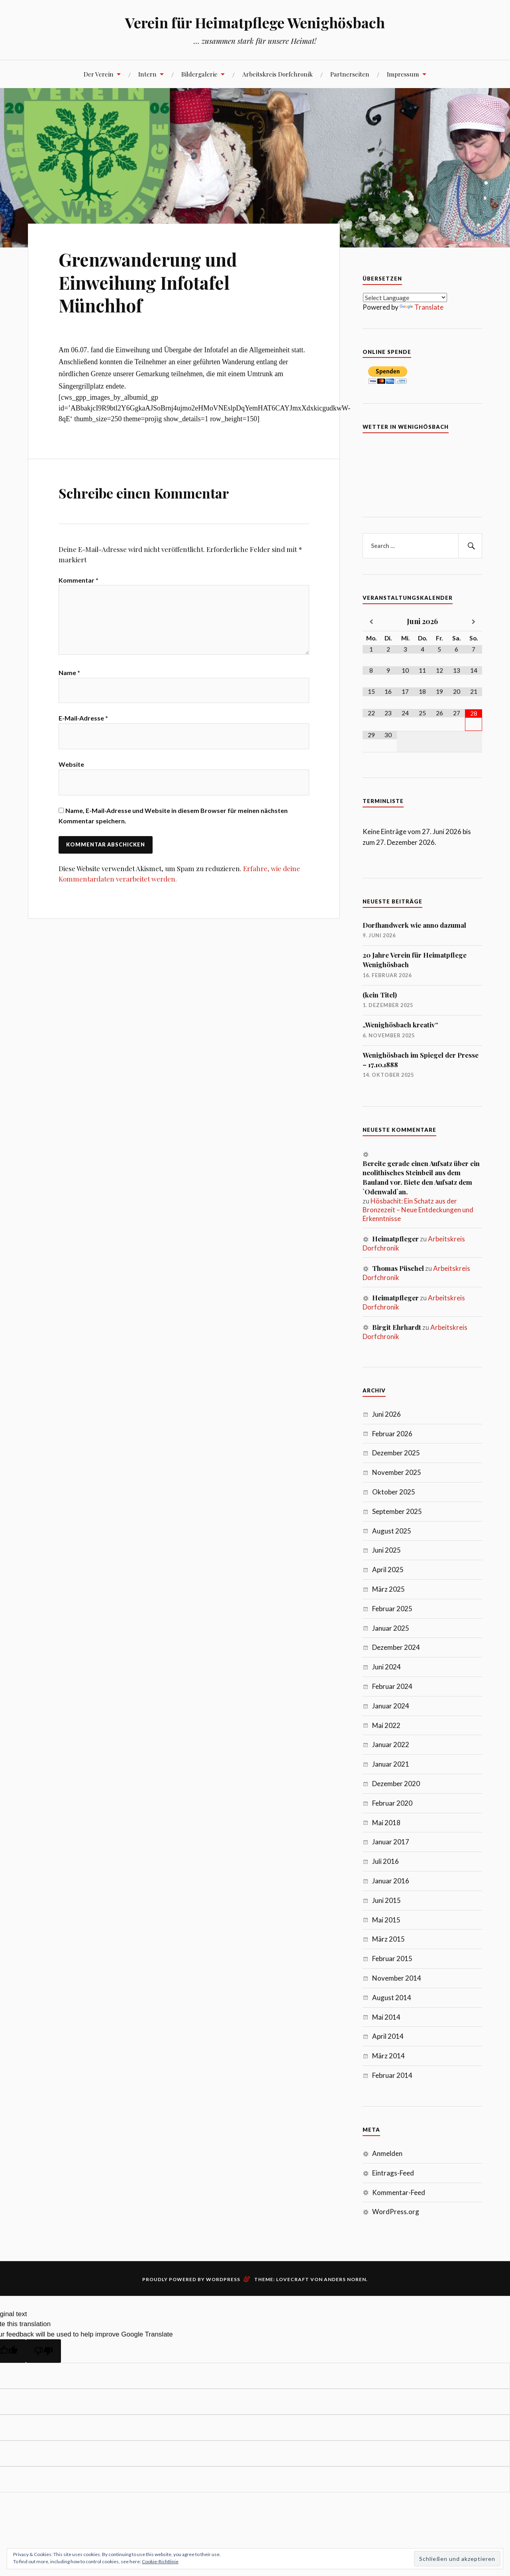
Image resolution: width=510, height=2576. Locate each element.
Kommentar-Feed (398, 2192)
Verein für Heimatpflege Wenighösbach (255, 22)
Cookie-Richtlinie (160, 2561)
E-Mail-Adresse (83, 720)
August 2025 (391, 1531)
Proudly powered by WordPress (191, 2279)
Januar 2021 (390, 1764)
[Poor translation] (43, 2351)
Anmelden (387, 2153)
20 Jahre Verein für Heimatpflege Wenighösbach (415, 959)
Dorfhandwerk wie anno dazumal (414, 925)
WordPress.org (395, 2211)
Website (71, 767)
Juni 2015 (386, 1900)
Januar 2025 (390, 1628)
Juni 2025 (386, 1550)
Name (69, 674)
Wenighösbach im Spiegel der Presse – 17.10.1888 (421, 1059)
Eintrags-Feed (393, 2173)
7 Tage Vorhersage (422, 471)
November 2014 (396, 1978)
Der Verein (99, 74)
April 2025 (388, 1569)
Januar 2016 (390, 1881)
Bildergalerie (199, 74)
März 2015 (388, 1939)
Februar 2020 (392, 1803)
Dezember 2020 (396, 1783)
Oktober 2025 (393, 1492)
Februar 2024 (392, 1686)
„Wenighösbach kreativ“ (400, 1024)
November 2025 (396, 1472)
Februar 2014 (392, 2075)
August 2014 (391, 1997)
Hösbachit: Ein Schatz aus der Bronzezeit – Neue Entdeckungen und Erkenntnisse (418, 1210)
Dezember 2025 (396, 1453)
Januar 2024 (390, 1706)
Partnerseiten (349, 74)
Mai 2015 (386, 1920)
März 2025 (388, 1589)
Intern (147, 74)
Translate (421, 307)
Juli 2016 (385, 1861)
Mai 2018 (386, 1822)
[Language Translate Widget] (405, 297)
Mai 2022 (386, 1725)
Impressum (403, 74)
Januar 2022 (390, 1744)
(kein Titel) (380, 994)
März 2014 (388, 2056)
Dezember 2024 (396, 1647)
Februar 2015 (392, 1958)
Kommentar (78, 580)
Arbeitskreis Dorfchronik (277, 74)
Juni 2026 (386, 1414)
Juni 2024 (386, 1667)
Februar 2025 (392, 1608)
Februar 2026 (392, 1433)
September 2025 (397, 1511)
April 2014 (388, 2036)
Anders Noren (345, 2279)
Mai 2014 (386, 2017)
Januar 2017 (390, 1842)
